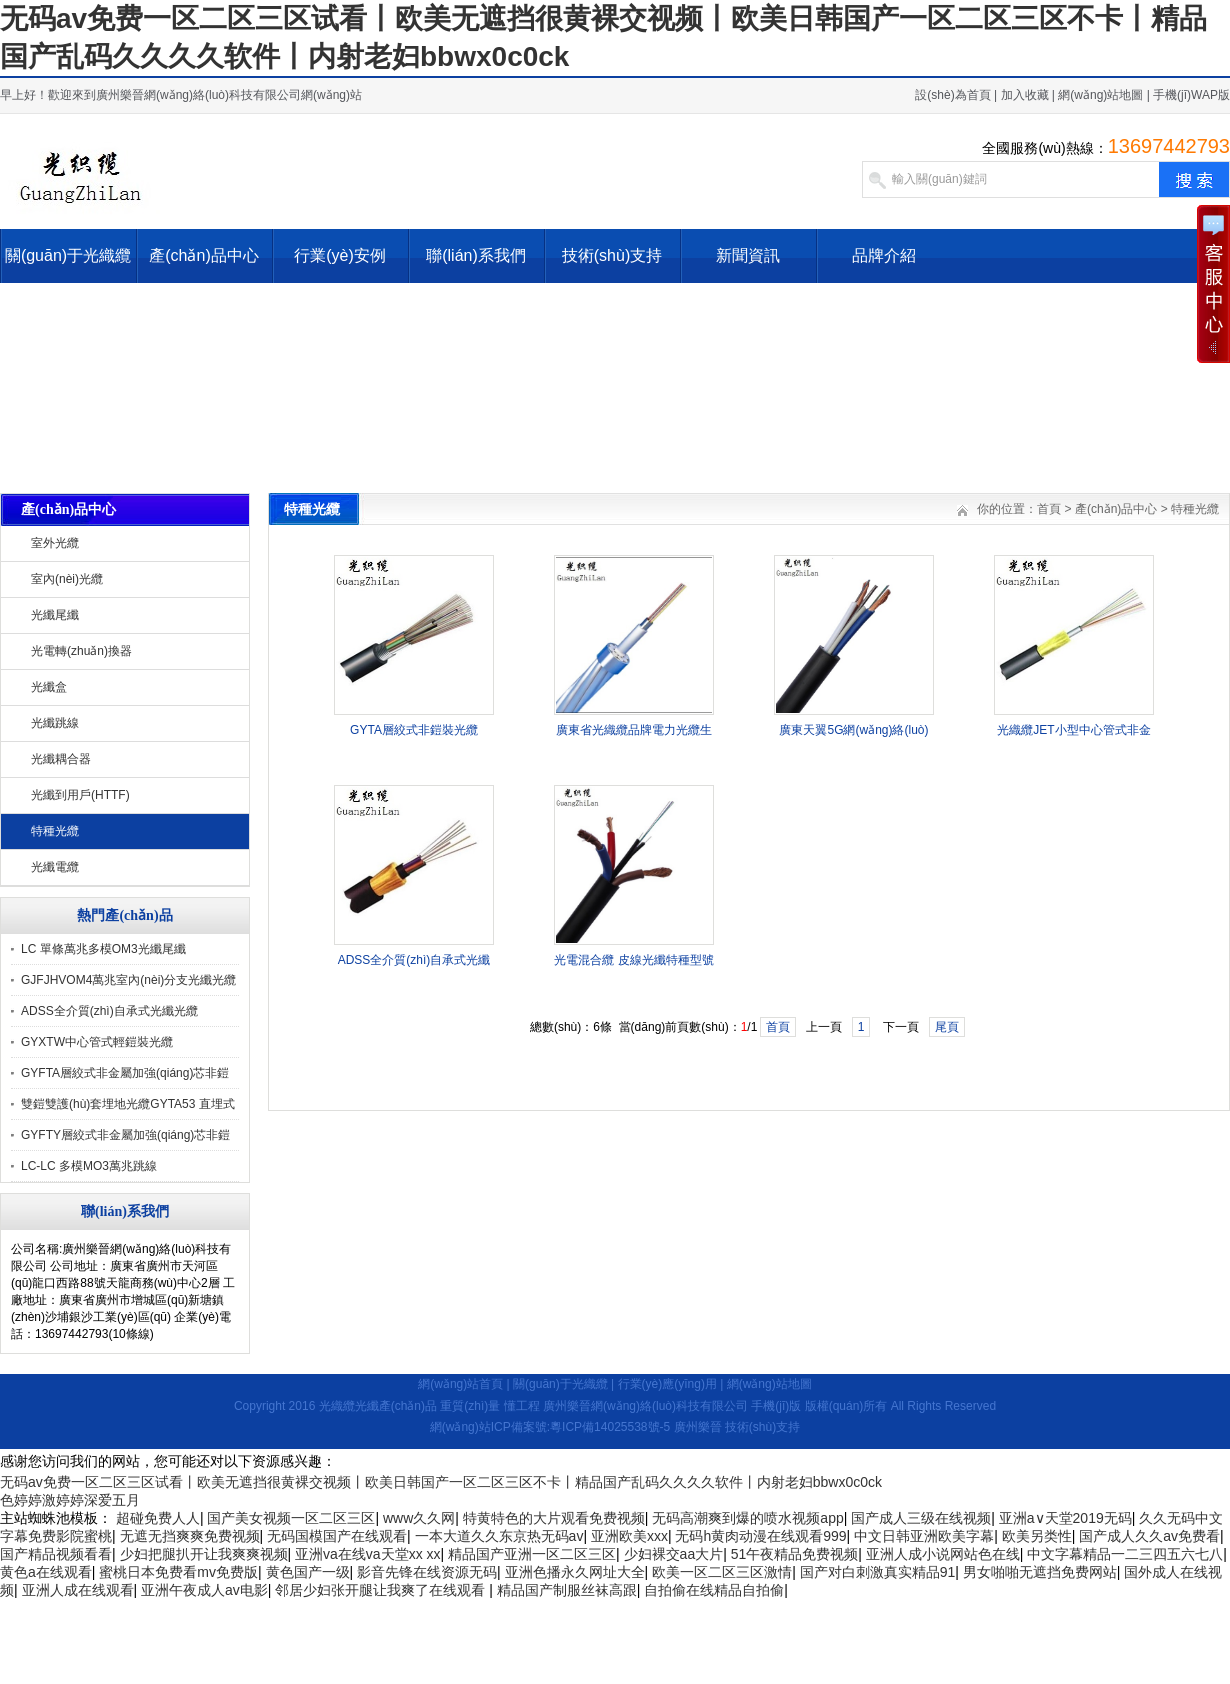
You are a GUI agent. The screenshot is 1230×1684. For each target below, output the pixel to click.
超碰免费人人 (158, 1518)
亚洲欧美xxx (629, 1536)
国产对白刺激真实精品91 (878, 1572)
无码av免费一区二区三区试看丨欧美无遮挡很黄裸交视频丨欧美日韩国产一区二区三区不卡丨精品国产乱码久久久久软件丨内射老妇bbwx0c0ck (441, 1482)
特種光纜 (55, 831)
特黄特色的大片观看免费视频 (554, 1518)
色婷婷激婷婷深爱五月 (70, 1500)
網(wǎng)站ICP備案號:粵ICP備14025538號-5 (550, 1427)
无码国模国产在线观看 (337, 1536)
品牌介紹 (884, 255)
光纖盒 (49, 687)
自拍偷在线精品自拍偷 (714, 1590)
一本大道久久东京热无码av (499, 1536)
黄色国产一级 (308, 1572)
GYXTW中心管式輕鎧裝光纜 (97, 1042)
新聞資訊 (748, 255)
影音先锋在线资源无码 (427, 1572)
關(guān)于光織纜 (68, 255)
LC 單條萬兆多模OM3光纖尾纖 (103, 949)
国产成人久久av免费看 (1149, 1536)
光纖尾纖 (55, 615)
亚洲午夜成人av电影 (204, 1590)
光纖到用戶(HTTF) (80, 795)
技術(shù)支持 (612, 255)
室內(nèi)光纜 (67, 579)
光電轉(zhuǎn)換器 (81, 651)
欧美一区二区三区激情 (722, 1572)
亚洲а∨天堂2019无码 (1065, 1518)
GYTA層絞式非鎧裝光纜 (414, 730)
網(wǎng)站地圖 (1100, 95)
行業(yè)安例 (340, 255)
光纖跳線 (55, 723)
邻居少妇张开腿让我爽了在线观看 (382, 1590)
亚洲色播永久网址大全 (575, 1572)
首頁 (1049, 509)
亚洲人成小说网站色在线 (943, 1554)
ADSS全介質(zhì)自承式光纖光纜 (109, 1011)
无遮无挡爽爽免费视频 (190, 1536)
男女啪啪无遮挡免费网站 (1040, 1572)
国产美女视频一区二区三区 (291, 1518)
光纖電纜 (55, 867)
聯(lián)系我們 (476, 255)
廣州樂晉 (698, 1427)
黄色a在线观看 (46, 1572)
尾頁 (947, 1027)
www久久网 (419, 1518)
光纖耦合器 (61, 759)
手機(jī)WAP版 (1191, 95)
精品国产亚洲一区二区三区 (532, 1554)
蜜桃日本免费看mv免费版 (178, 1572)
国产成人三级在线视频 (921, 1518)
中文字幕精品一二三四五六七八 (1125, 1554)
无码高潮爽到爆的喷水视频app (747, 1518)
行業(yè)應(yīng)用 (667, 1384)
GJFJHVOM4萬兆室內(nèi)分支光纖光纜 (128, 980)
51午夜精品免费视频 (795, 1554)
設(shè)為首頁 (952, 95)
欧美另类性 (1037, 1536)
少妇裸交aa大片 (674, 1554)
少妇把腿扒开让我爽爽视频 (204, 1554)
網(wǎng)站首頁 (460, 1384)
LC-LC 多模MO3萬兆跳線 (89, 1166)
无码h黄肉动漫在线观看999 (760, 1536)
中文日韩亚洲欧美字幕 (924, 1536)
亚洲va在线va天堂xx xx (367, 1554)
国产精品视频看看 (56, 1554)
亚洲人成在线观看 (78, 1590)
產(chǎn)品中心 (203, 255)
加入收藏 (1025, 95)
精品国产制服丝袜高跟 (567, 1590)
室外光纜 (55, 543)
